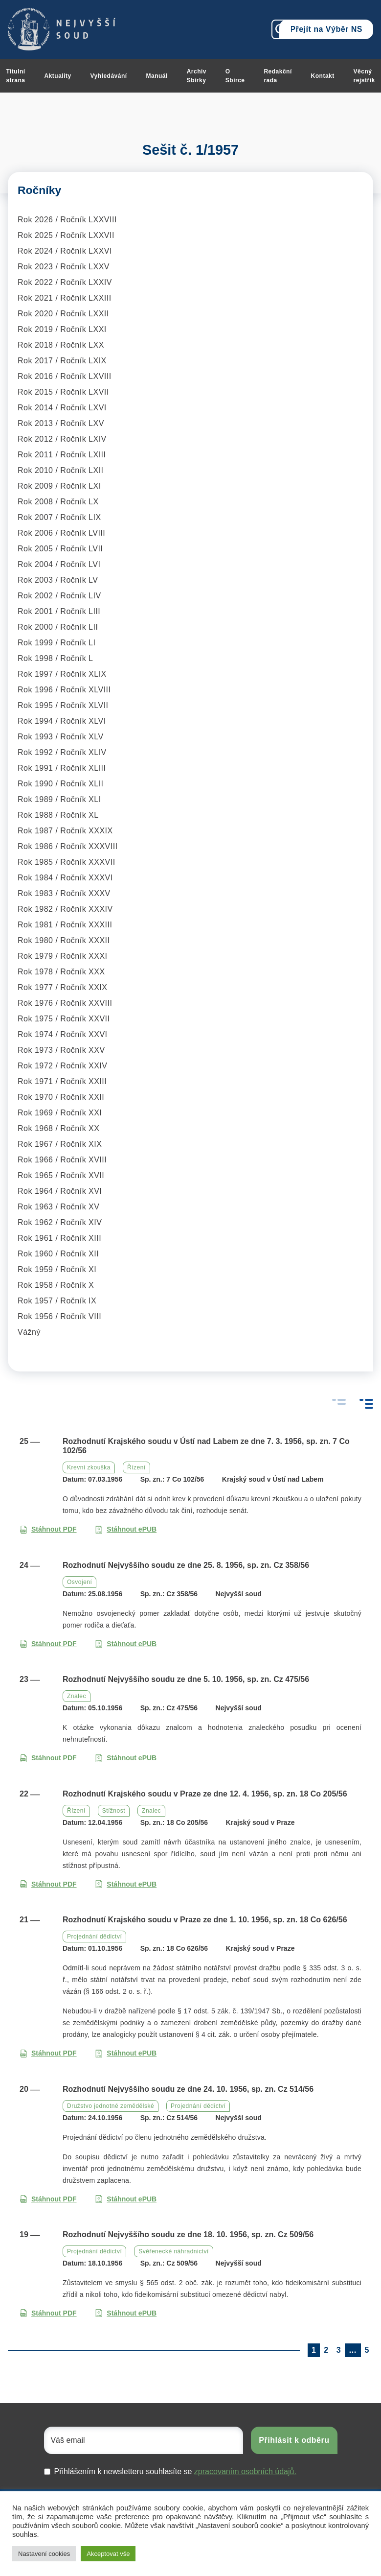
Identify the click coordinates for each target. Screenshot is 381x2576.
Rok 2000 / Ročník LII (58, 627)
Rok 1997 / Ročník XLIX (62, 674)
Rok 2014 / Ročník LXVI (62, 407)
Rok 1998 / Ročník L (55, 658)
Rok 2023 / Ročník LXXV (64, 266)
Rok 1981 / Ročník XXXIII (65, 925)
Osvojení (79, 1582)
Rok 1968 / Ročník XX (58, 1128)
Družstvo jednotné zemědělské (110, 2106)
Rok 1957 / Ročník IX (57, 1301)
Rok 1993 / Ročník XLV (61, 737)
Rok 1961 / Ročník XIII (59, 1238)
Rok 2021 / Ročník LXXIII (65, 298)
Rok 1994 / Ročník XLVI (62, 721)
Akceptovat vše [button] (108, 2553)
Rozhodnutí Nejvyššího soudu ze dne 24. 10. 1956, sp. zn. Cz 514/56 (188, 2089)
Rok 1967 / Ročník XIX (60, 1144)
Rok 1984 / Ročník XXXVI (65, 878)
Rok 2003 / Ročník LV (58, 580)
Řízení (136, 1467)
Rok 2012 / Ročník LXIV (62, 439)
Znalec (76, 1696)
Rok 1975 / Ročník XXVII (64, 1019)
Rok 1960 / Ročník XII (58, 1254)
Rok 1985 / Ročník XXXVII (66, 862)
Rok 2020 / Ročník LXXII (63, 313)
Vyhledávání (108, 75)
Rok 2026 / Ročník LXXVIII (67, 219)
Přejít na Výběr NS (326, 29)
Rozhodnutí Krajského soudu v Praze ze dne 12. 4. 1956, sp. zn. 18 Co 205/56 (205, 1794)
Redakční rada (277, 76)
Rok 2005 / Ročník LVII (60, 548)
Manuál (156, 75)
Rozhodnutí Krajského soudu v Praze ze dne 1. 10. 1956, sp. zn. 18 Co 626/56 (205, 1919)
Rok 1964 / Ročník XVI (60, 1191)
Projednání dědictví (94, 1936)
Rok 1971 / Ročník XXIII (62, 1081)
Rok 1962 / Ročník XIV (60, 1222)
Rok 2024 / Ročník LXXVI (65, 251)
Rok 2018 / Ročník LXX (61, 345)
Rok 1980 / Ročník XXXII (64, 940)
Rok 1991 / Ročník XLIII (62, 768)
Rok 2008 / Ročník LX (58, 501)
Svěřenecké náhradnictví (173, 2251)
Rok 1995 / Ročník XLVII (63, 705)
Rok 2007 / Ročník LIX (59, 517)
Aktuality (58, 75)
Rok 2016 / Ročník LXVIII (65, 376)
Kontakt (323, 75)
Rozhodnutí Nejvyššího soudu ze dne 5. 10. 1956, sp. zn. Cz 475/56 (186, 1679)
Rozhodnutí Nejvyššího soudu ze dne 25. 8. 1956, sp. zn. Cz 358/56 (186, 1565)
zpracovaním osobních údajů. (245, 2471)
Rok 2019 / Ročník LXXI (62, 329)
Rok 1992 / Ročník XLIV (62, 752)
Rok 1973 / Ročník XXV (61, 1050)
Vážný (29, 1332)
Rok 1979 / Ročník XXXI (63, 956)
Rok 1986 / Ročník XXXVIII (68, 846)
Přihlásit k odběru (294, 2440)
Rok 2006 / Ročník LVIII (61, 533)
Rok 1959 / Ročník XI (57, 1269)
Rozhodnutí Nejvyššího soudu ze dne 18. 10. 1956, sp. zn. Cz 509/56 (188, 2234)
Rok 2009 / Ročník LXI (59, 486)
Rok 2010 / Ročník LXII (61, 470)
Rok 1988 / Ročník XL (58, 815)
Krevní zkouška (89, 1467)
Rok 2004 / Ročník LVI (59, 564)
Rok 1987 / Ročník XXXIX (65, 831)
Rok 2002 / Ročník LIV (59, 595)
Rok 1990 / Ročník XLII (61, 784)
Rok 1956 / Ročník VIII (59, 1316)
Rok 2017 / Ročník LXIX (62, 360)
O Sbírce (235, 76)
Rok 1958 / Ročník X (56, 1285)
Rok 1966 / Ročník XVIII (62, 1160)
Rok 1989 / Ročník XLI (59, 799)
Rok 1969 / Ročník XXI (60, 1113)
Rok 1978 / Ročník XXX (61, 972)
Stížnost (113, 1810)
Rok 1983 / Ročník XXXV (64, 893)
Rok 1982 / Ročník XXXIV (65, 909)
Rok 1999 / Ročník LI (56, 642)
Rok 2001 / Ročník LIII (59, 611)
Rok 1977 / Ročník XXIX (63, 987)
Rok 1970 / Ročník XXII (61, 1097)
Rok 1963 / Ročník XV (58, 1207)
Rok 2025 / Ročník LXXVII (66, 235)
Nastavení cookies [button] (44, 2553)
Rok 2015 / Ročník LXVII (63, 392)
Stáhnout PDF (48, 1529)
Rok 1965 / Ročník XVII (61, 1175)
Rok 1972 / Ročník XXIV (63, 1066)
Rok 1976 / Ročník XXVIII (65, 1003)
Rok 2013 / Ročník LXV (61, 423)
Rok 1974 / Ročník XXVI (63, 1034)
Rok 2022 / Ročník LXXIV (65, 282)
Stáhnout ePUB (126, 1529)
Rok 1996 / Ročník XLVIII (64, 689)
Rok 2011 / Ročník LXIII (62, 454)
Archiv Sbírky (196, 76)
